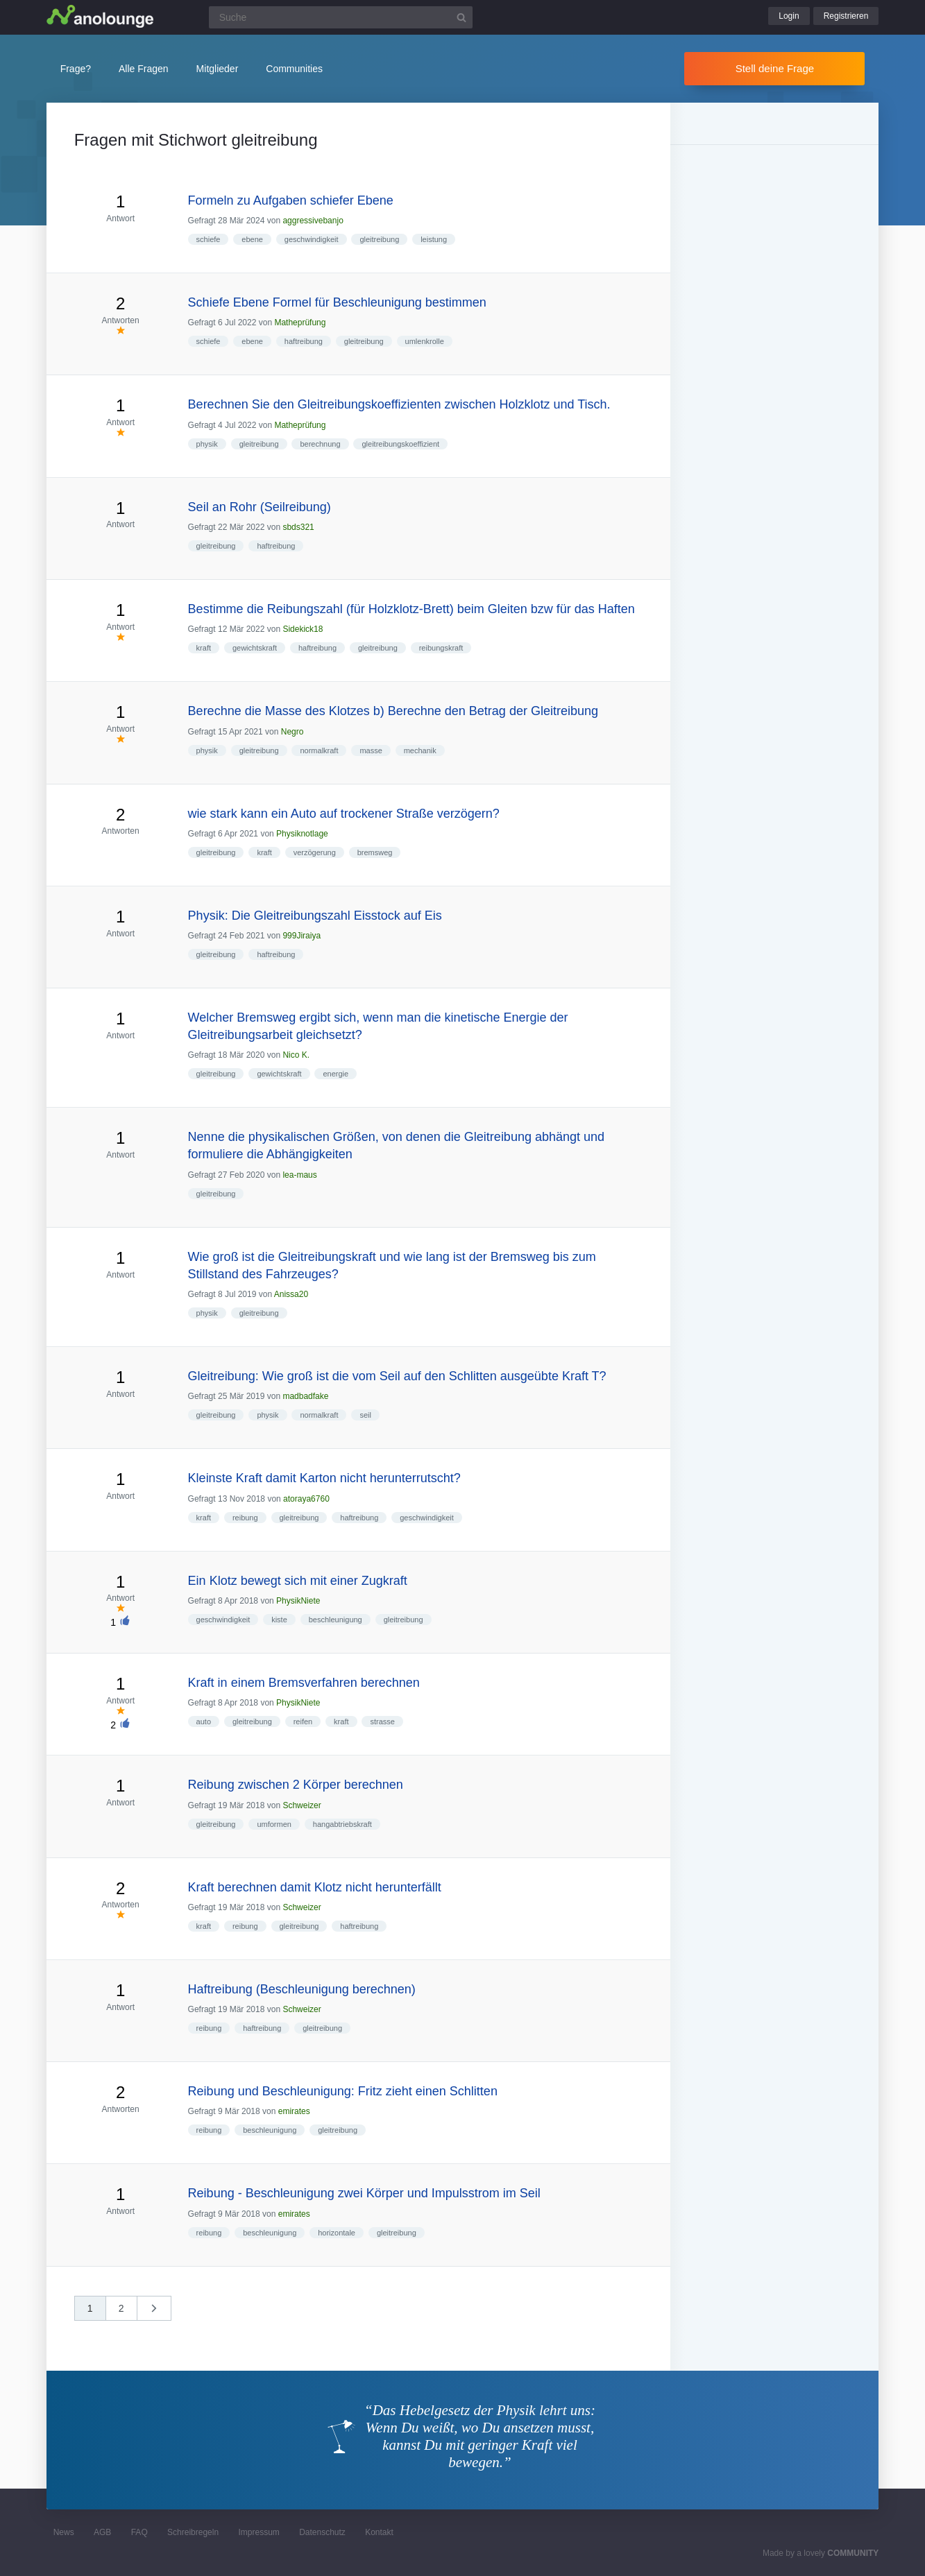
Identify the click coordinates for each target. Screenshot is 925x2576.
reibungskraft (441, 648)
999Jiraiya (301, 936)
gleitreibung (379, 239)
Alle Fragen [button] (144, 68)
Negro (292, 732)
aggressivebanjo (312, 220)
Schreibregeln (193, 2532)
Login (789, 16)
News (63, 2532)
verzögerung (315, 852)
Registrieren (846, 16)
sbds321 (298, 527)
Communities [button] (294, 68)
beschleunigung (335, 1619)
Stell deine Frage (775, 68)
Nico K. (295, 1055)
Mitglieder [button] (217, 68)
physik (207, 444)
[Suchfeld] (341, 17)
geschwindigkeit (312, 239)
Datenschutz (322, 2532)
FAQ (139, 2532)
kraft (203, 648)
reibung (245, 1517)
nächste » (161, 2312)
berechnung (320, 444)
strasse (382, 1721)
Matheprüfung (299, 322)
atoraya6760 (306, 1499)
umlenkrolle (424, 341)
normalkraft (319, 750)
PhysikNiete (298, 1601)
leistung (434, 239)
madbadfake (305, 1396)
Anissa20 (291, 1294)
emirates (294, 2111)
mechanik (420, 750)
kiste (279, 1619)
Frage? (75, 68)
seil (365, 1415)
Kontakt (379, 2532)
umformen (274, 1824)
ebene (252, 239)
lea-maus (299, 1175)
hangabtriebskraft (342, 1824)
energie (335, 1074)
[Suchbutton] (461, 17)
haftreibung (304, 341)
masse (370, 750)
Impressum (258, 2532)
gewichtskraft (254, 648)
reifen (303, 1721)
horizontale (336, 2233)
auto (203, 1721)
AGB (102, 2532)
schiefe (208, 239)
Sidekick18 (302, 629)
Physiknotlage (302, 834)
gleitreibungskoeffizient (400, 444)
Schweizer (301, 1805)
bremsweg (375, 852)
